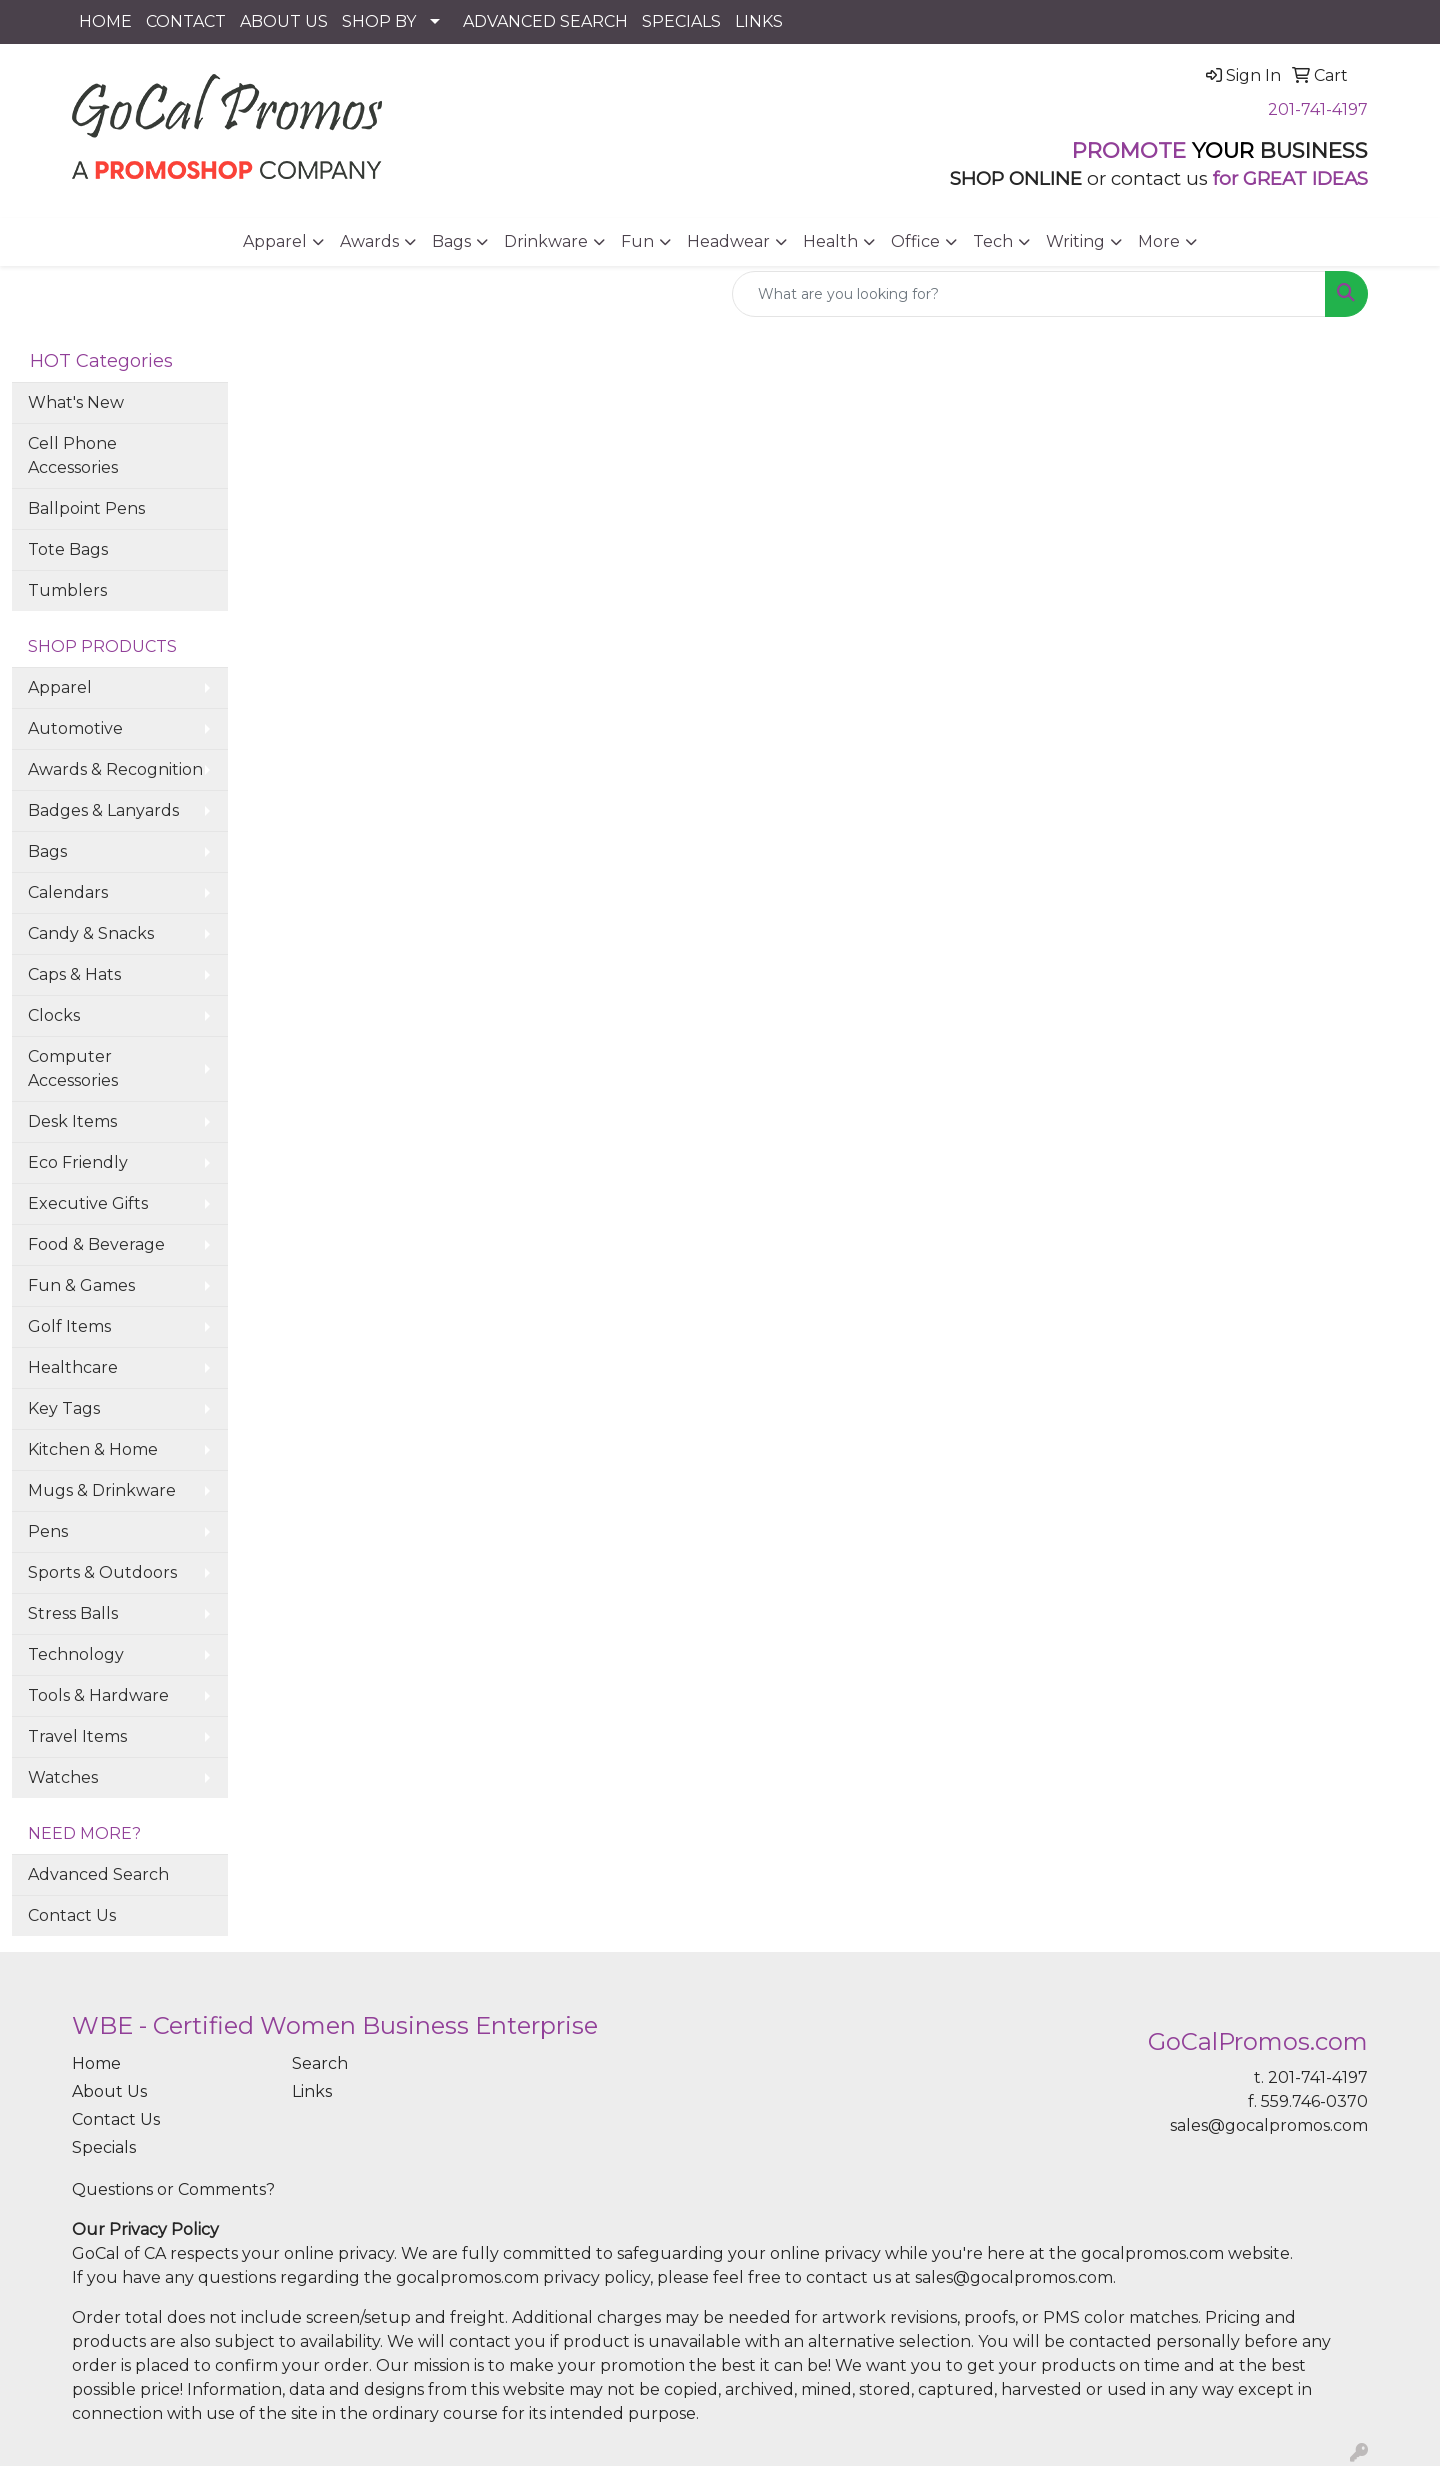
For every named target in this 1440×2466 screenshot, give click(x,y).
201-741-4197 (1318, 109)
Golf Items (69, 1326)
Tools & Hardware (98, 1695)
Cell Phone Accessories (73, 455)
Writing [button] (1075, 241)
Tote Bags (68, 549)
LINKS (759, 21)
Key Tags (64, 1408)
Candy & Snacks (91, 933)
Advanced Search (98, 1874)
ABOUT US (284, 21)
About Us (109, 2091)
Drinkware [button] (546, 241)
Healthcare (73, 1367)
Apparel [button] (275, 241)
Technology (76, 1654)
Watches (63, 1777)
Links (312, 2091)
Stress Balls (73, 1613)
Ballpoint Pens (86, 508)
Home (96, 2063)
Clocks (54, 1015)
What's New (76, 402)
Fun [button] (637, 241)
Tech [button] (993, 241)
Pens (48, 1531)
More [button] (1159, 241)
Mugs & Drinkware (102, 1490)
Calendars (68, 892)
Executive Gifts (88, 1203)
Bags (47, 851)
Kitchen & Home (93, 1449)
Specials (104, 2147)
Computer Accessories (73, 1068)
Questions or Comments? (173, 2189)
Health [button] (830, 241)
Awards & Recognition (115, 769)
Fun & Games (81, 1285)
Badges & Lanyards (103, 810)
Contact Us (72, 1915)
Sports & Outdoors (102, 1572)
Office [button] (915, 241)
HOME (105, 21)
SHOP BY (379, 21)
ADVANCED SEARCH (545, 21)
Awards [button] (369, 241)
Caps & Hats (74, 974)
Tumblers (67, 590)
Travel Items (77, 1736)
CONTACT (186, 21)
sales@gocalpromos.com (1269, 2125)
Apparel (60, 687)
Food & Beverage (96, 1244)
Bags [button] (451, 241)
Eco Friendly (78, 1162)
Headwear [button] (728, 241)
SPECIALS (681, 21)
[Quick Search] (1029, 294)
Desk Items (72, 1121)
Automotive (75, 728)
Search (320, 2063)
